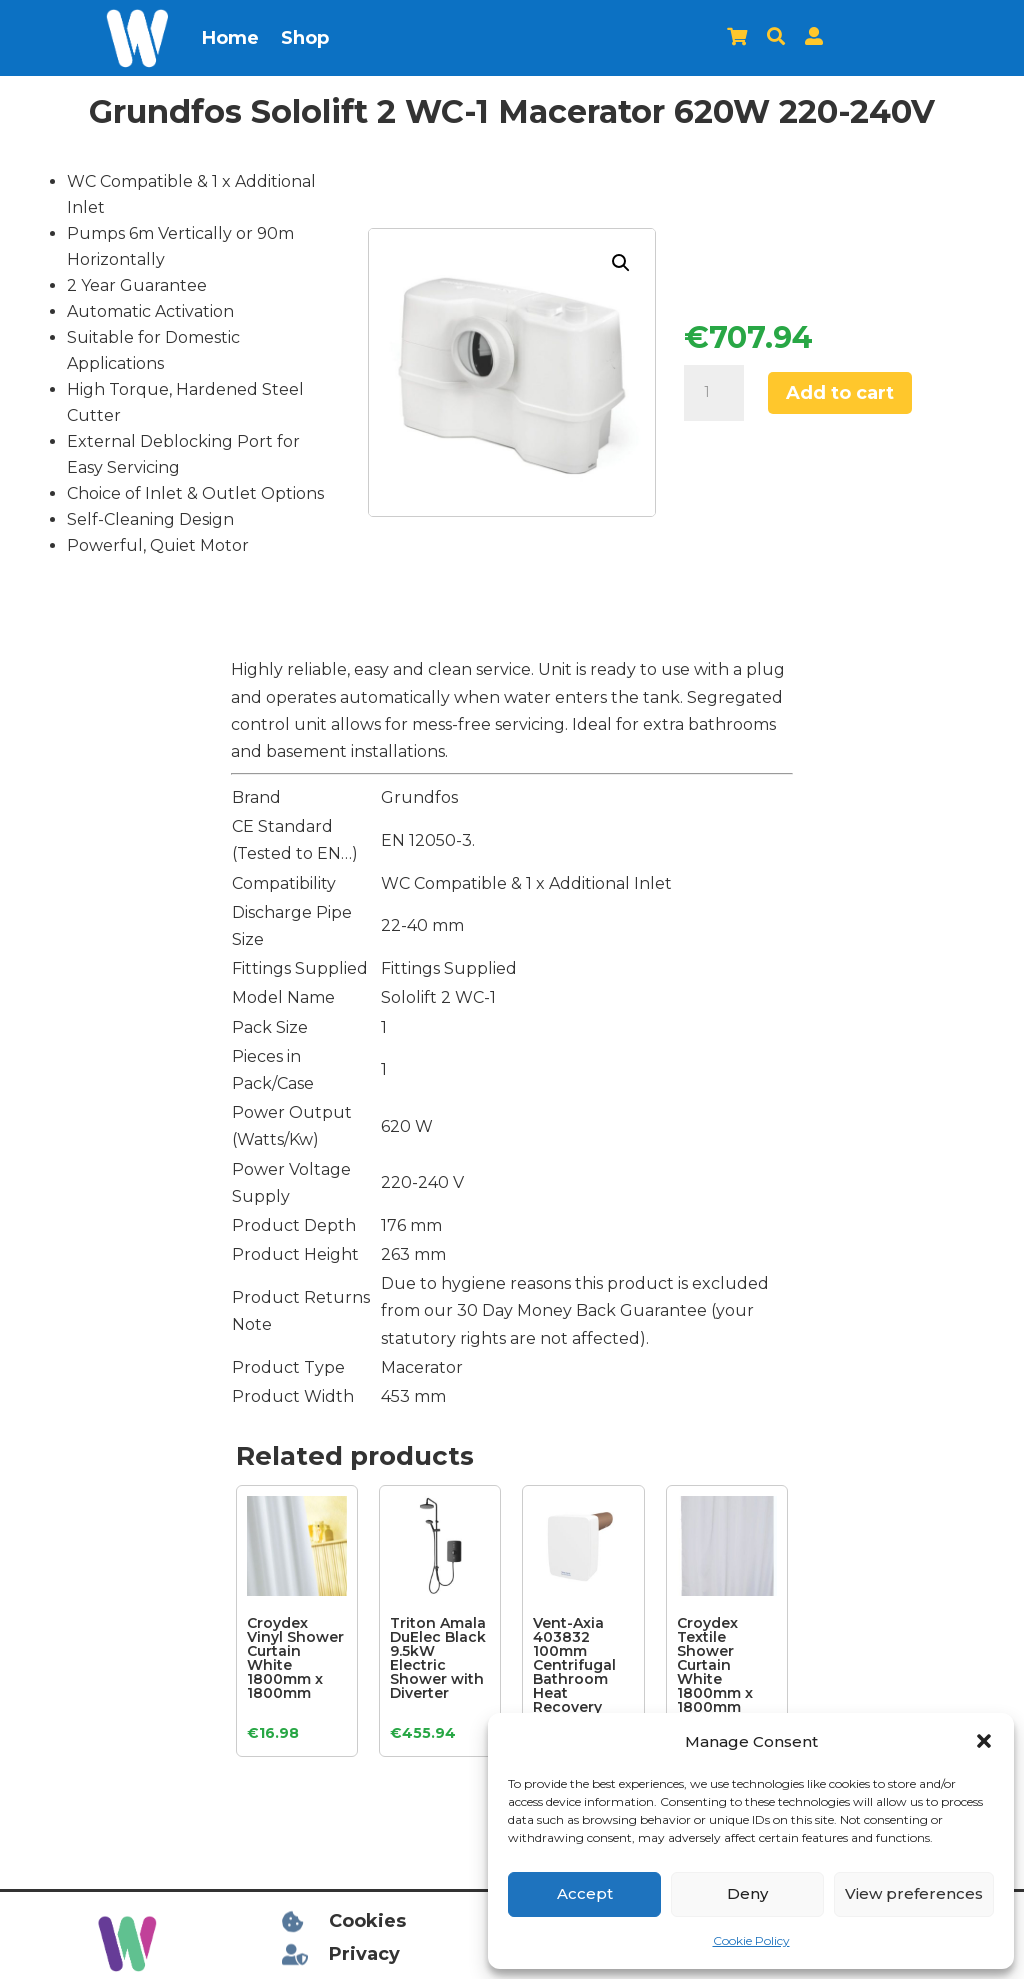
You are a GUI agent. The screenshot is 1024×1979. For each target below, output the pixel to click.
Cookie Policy (751, 1940)
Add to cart (840, 393)
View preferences (914, 1893)
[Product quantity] (714, 393)
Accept (585, 1893)
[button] (984, 1741)
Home (230, 38)
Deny (747, 1893)
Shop (305, 38)
